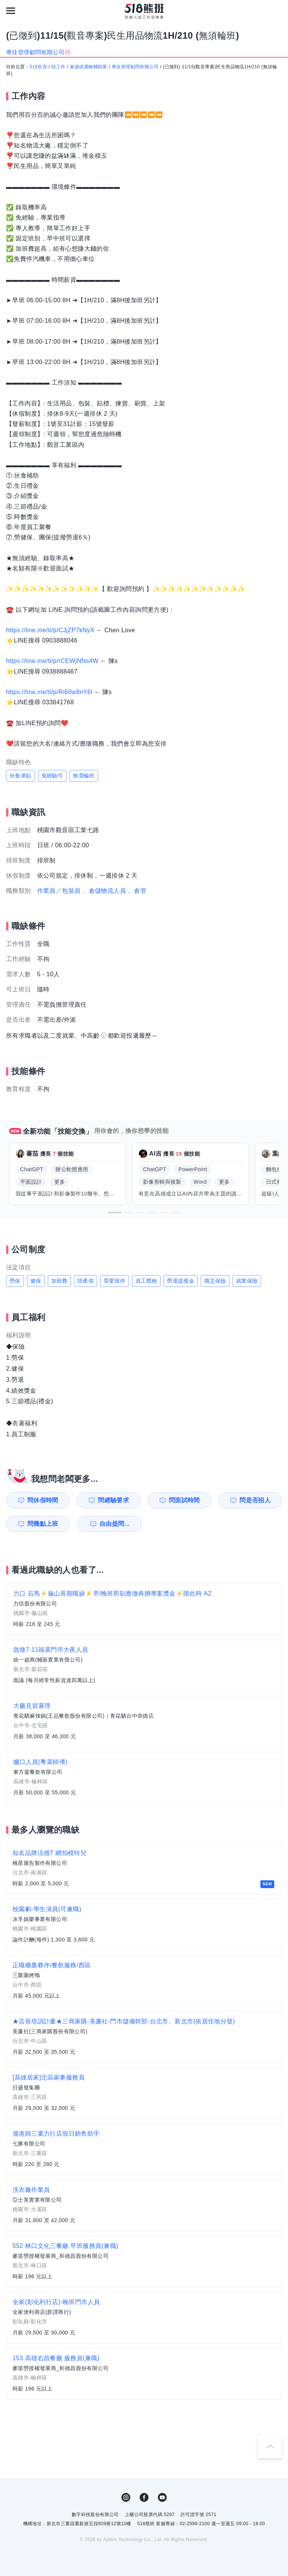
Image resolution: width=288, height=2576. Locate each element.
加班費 (59, 1281)
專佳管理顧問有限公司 (135, 66)
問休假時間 (42, 1500)
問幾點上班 (42, 1523)
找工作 (58, 66)
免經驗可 (52, 776)
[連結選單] (10, 10)
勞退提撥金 (180, 1281)
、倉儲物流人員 (104, 890)
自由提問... (114, 1523)
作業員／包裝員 (59, 890)
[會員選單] (277, 10)
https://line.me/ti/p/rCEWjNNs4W (52, 661)
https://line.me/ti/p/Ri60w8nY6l (49, 692)
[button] (114, 1212)
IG (126, 2497)
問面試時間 (184, 1500)
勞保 (14, 1281)
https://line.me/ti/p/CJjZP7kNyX (50, 630)
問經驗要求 (113, 1500)
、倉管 (137, 890)
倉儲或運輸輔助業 (88, 66)
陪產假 (85, 1281)
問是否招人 (255, 1500)
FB (144, 2497)
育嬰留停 (115, 1281)
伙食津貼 (20, 776)
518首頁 (38, 66)
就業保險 (247, 1281)
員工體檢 (146, 1281)
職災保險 (215, 1281)
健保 (35, 1281)
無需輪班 (84, 776)
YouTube (162, 2497)
